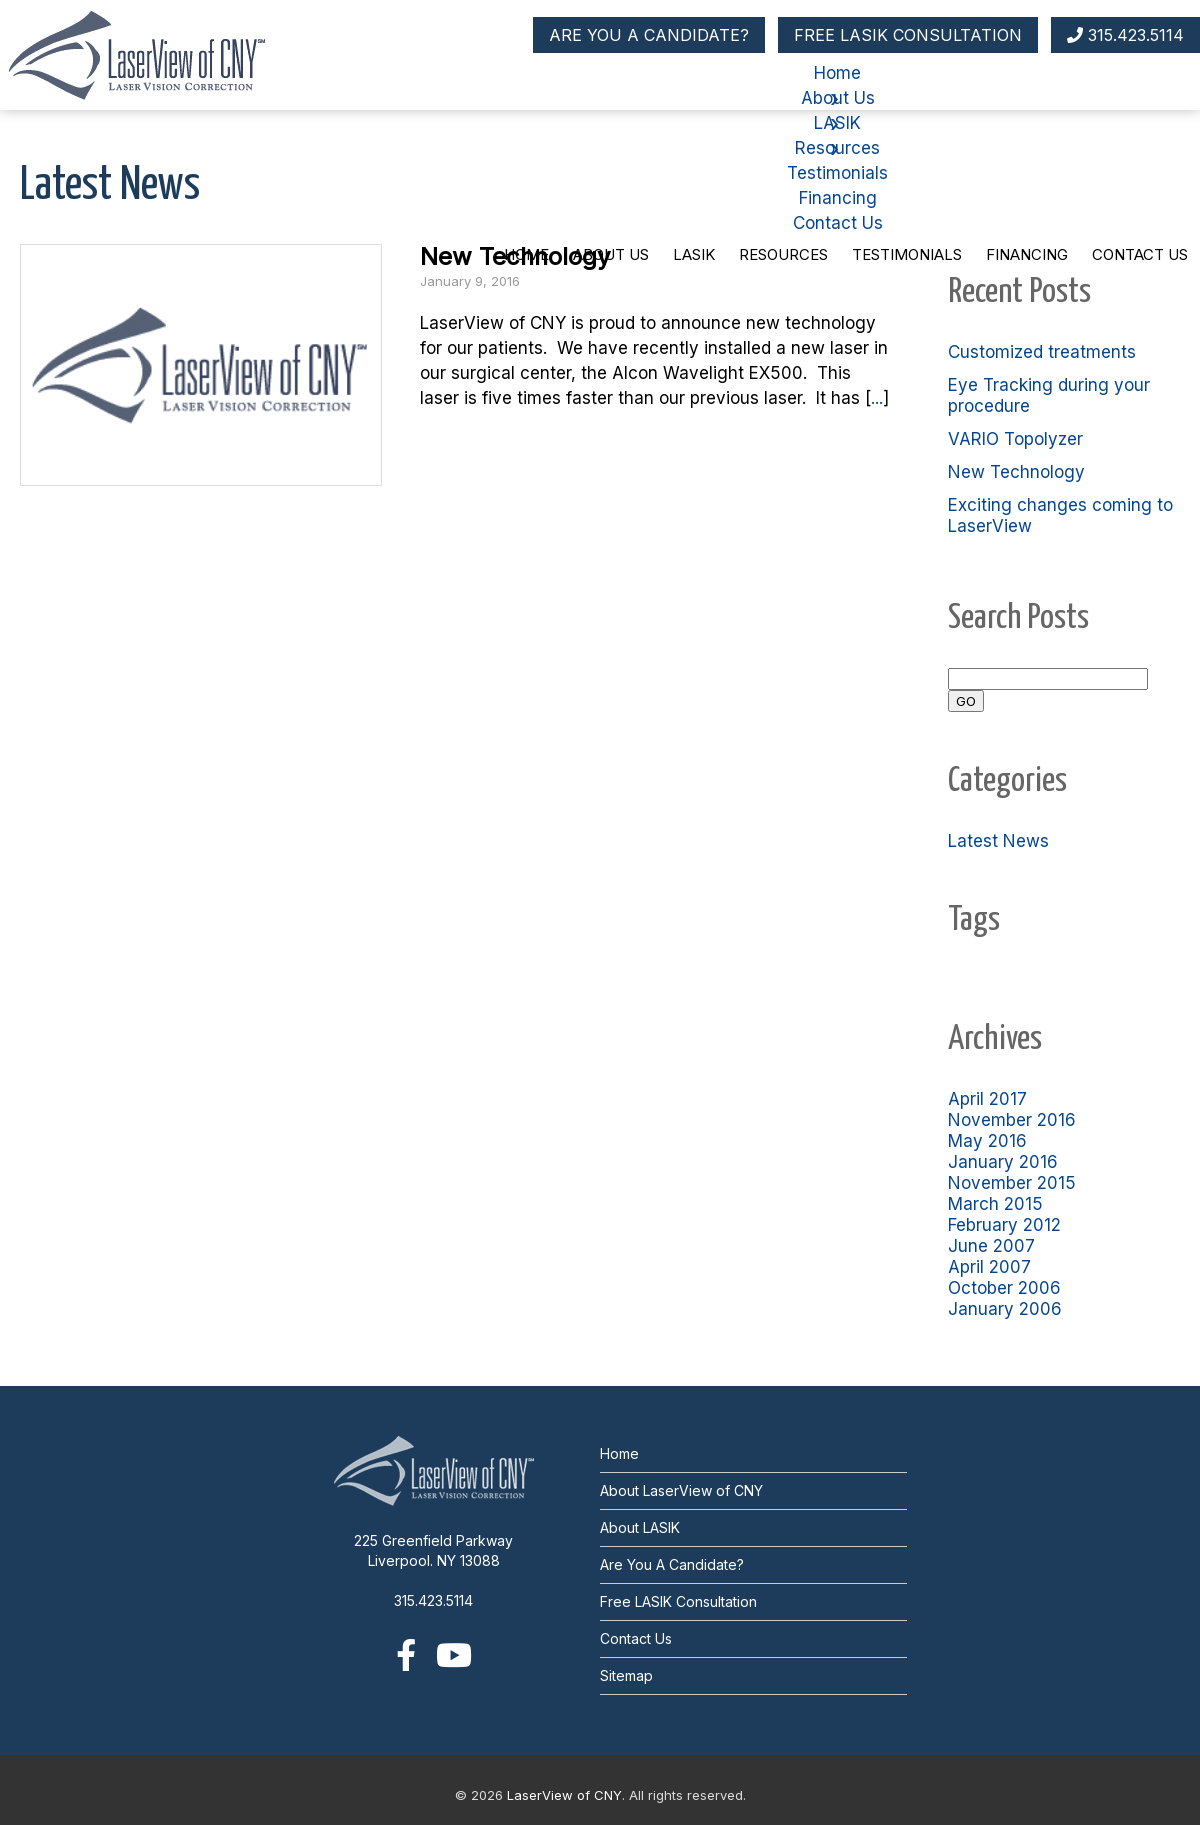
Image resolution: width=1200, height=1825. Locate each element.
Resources (783, 254)
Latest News (998, 841)
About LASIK (640, 1527)
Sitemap (626, 1675)
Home (526, 254)
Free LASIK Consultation (678, 1601)
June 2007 (991, 1246)
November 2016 (1012, 1120)
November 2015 (1012, 1183)
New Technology (1016, 472)
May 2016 (987, 1141)
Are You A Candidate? (672, 1564)
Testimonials (907, 254)
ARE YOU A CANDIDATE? (649, 35)
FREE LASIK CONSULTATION (908, 35)
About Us (611, 254)
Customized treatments (1042, 352)
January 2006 (1005, 1309)
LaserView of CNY (564, 1795)
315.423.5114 (1125, 35)
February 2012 (1004, 1225)
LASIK (694, 254)
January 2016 (1003, 1162)
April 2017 (987, 1099)
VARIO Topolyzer (1015, 439)
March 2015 (995, 1204)
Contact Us (1140, 254)
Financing (1027, 254)
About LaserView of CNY (681, 1490)
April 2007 (989, 1267)
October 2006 (1004, 1288)
